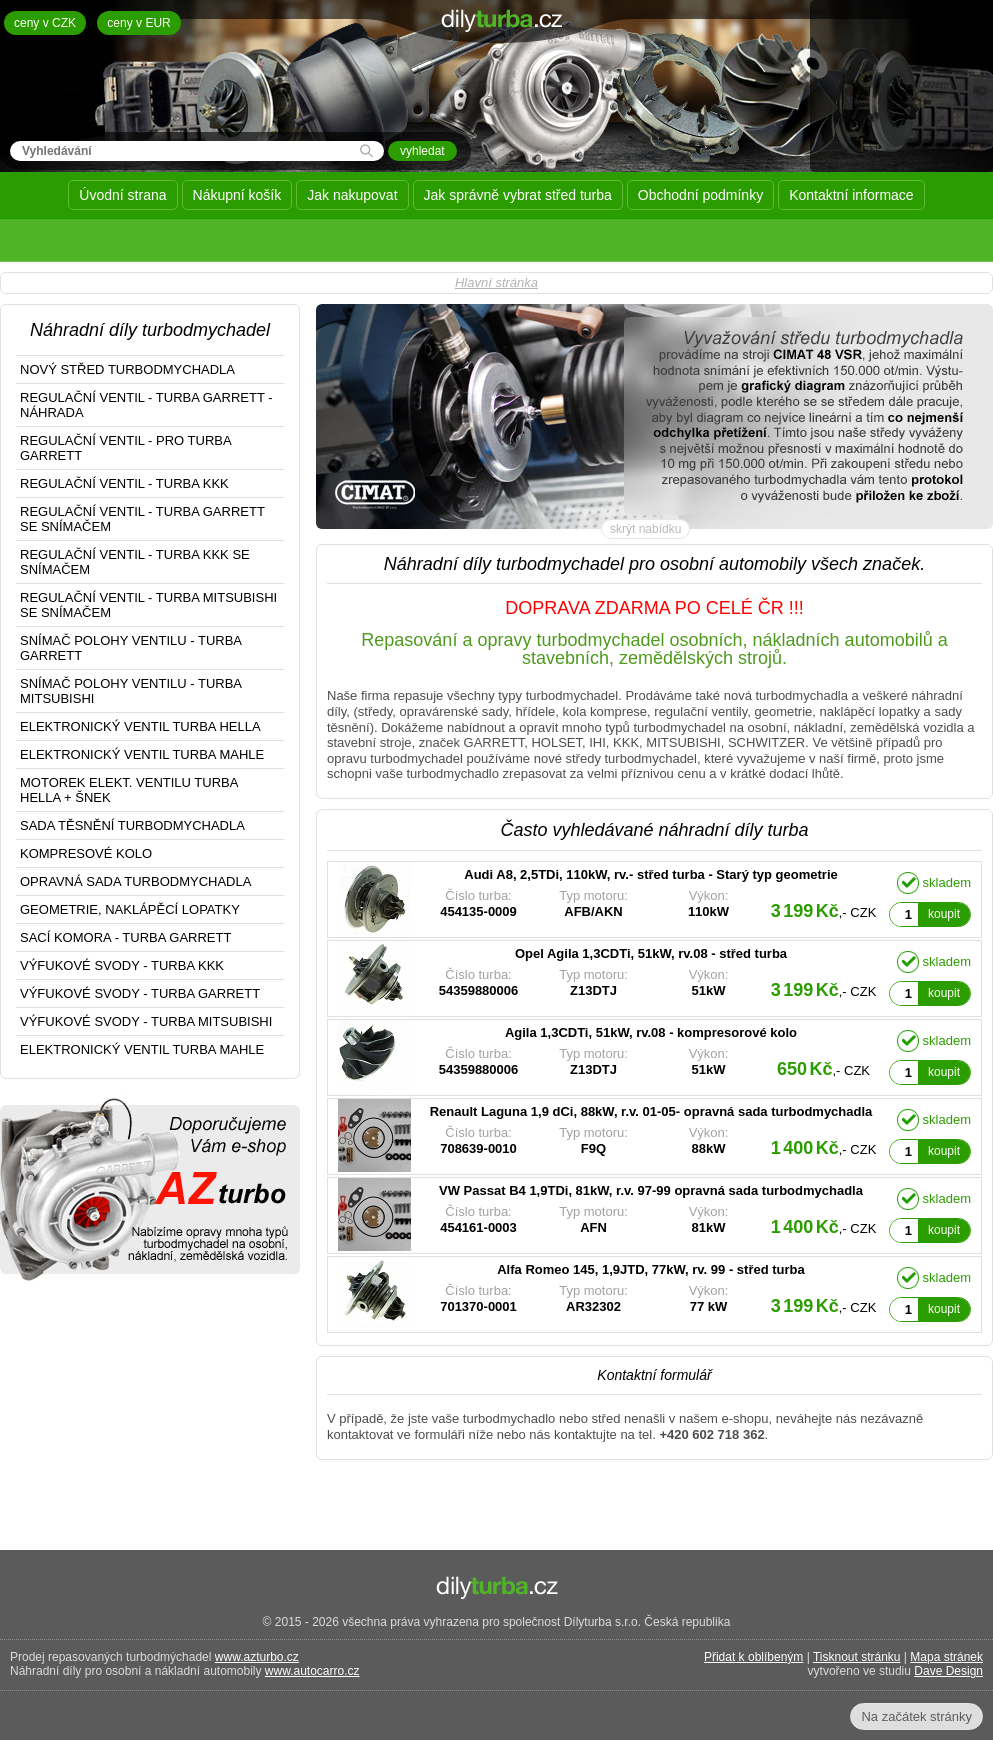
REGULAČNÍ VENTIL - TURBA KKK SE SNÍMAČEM (135, 562)
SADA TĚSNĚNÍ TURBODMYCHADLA (132, 825)
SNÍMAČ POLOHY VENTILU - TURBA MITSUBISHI (131, 691)
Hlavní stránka (496, 282)
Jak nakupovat (352, 195)
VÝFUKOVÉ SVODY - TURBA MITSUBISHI (146, 1021)
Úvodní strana (122, 195)
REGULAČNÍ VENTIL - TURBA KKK (124, 483)
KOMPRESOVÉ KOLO (86, 853)
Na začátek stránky (916, 1716)
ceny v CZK (45, 23)
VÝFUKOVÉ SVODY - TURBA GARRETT (140, 993)
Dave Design (948, 1671)
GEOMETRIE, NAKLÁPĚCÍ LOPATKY (130, 909)
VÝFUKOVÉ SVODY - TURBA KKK (122, 965)
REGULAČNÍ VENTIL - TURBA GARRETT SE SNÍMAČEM (142, 519)
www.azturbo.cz (257, 1657)
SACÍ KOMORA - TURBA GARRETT (125, 937)
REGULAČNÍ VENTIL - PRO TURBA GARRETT (126, 448)
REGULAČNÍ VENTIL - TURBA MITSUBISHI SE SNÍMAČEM (148, 605)
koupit (944, 914)
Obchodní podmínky (700, 195)
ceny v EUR (138, 23)
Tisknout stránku (857, 1657)
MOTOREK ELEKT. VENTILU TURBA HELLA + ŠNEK (129, 790)
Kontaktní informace (851, 195)
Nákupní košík (237, 195)
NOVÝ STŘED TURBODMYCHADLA (127, 369)
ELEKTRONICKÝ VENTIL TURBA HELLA (140, 726)
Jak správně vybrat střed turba (518, 195)
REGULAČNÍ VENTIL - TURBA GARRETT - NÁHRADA (146, 405)
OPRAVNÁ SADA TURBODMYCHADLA (135, 881)
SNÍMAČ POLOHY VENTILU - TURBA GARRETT (131, 648)
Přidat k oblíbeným (753, 1657)
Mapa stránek (946, 1657)
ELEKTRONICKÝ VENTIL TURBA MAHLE (142, 754)
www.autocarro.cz (312, 1671)
